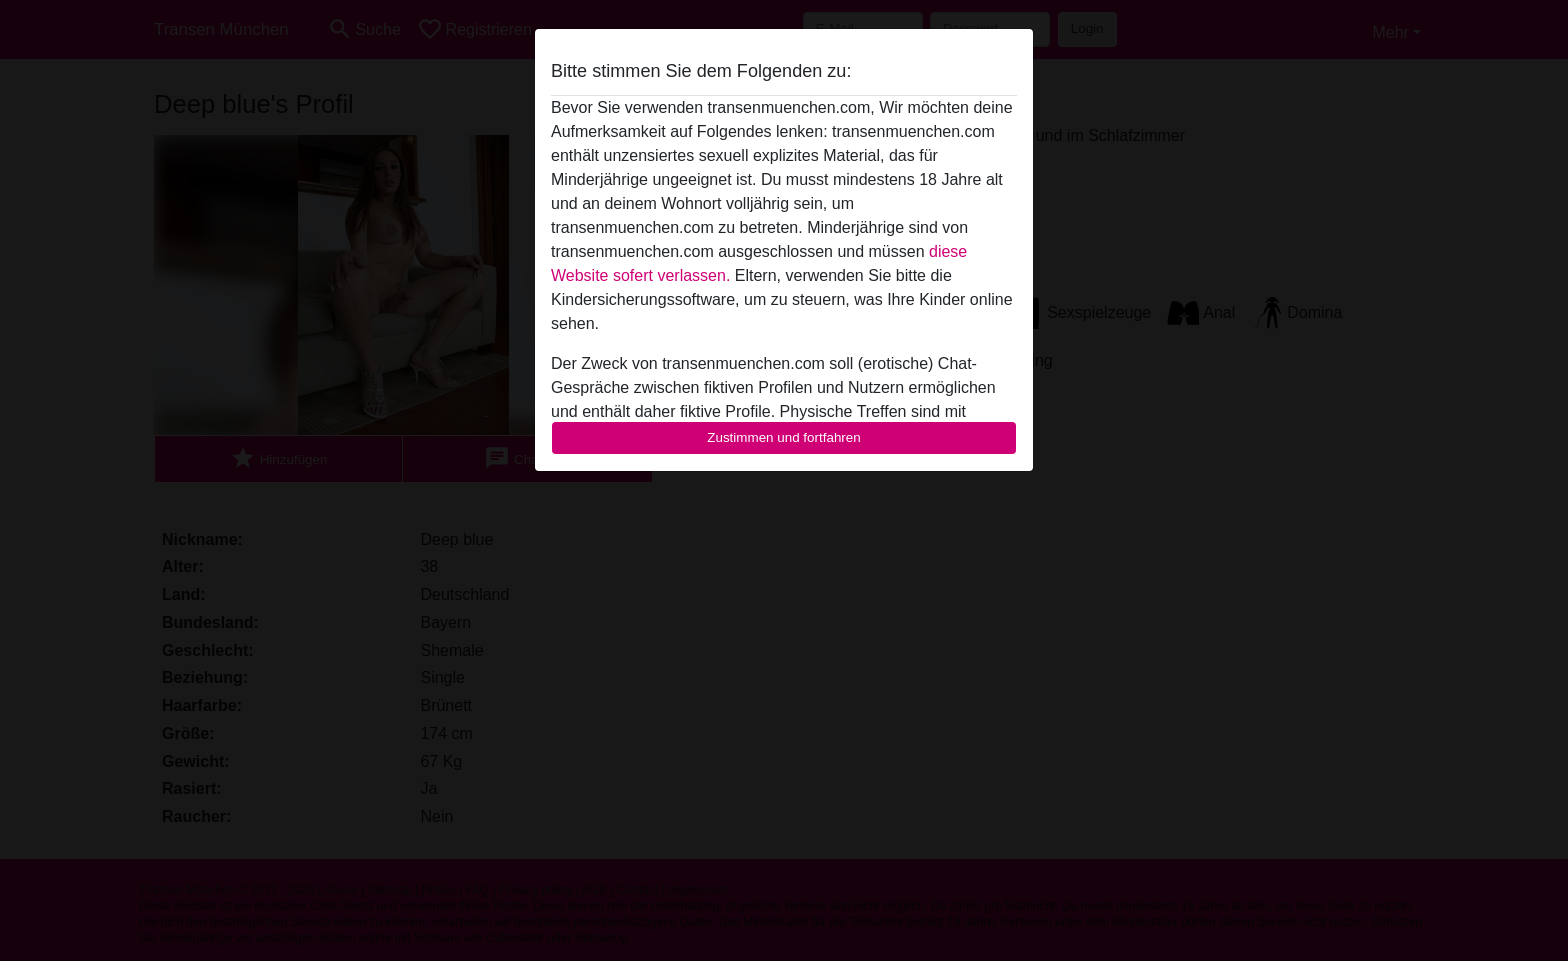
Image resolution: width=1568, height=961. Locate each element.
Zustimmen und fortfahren (784, 437)
